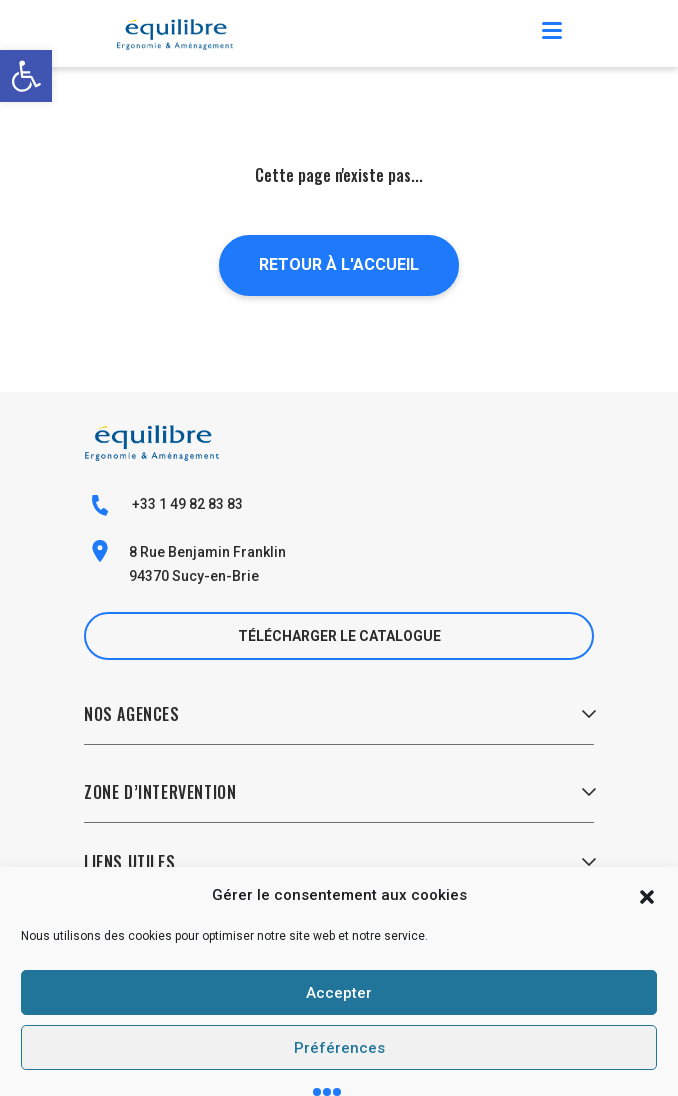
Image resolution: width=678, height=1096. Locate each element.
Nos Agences (132, 714)
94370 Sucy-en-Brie (194, 576)
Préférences (339, 1048)
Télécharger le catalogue (339, 636)
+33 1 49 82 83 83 (163, 505)
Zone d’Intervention (160, 792)
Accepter (339, 993)
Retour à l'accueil (339, 264)
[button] (647, 895)
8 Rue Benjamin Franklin (207, 552)
